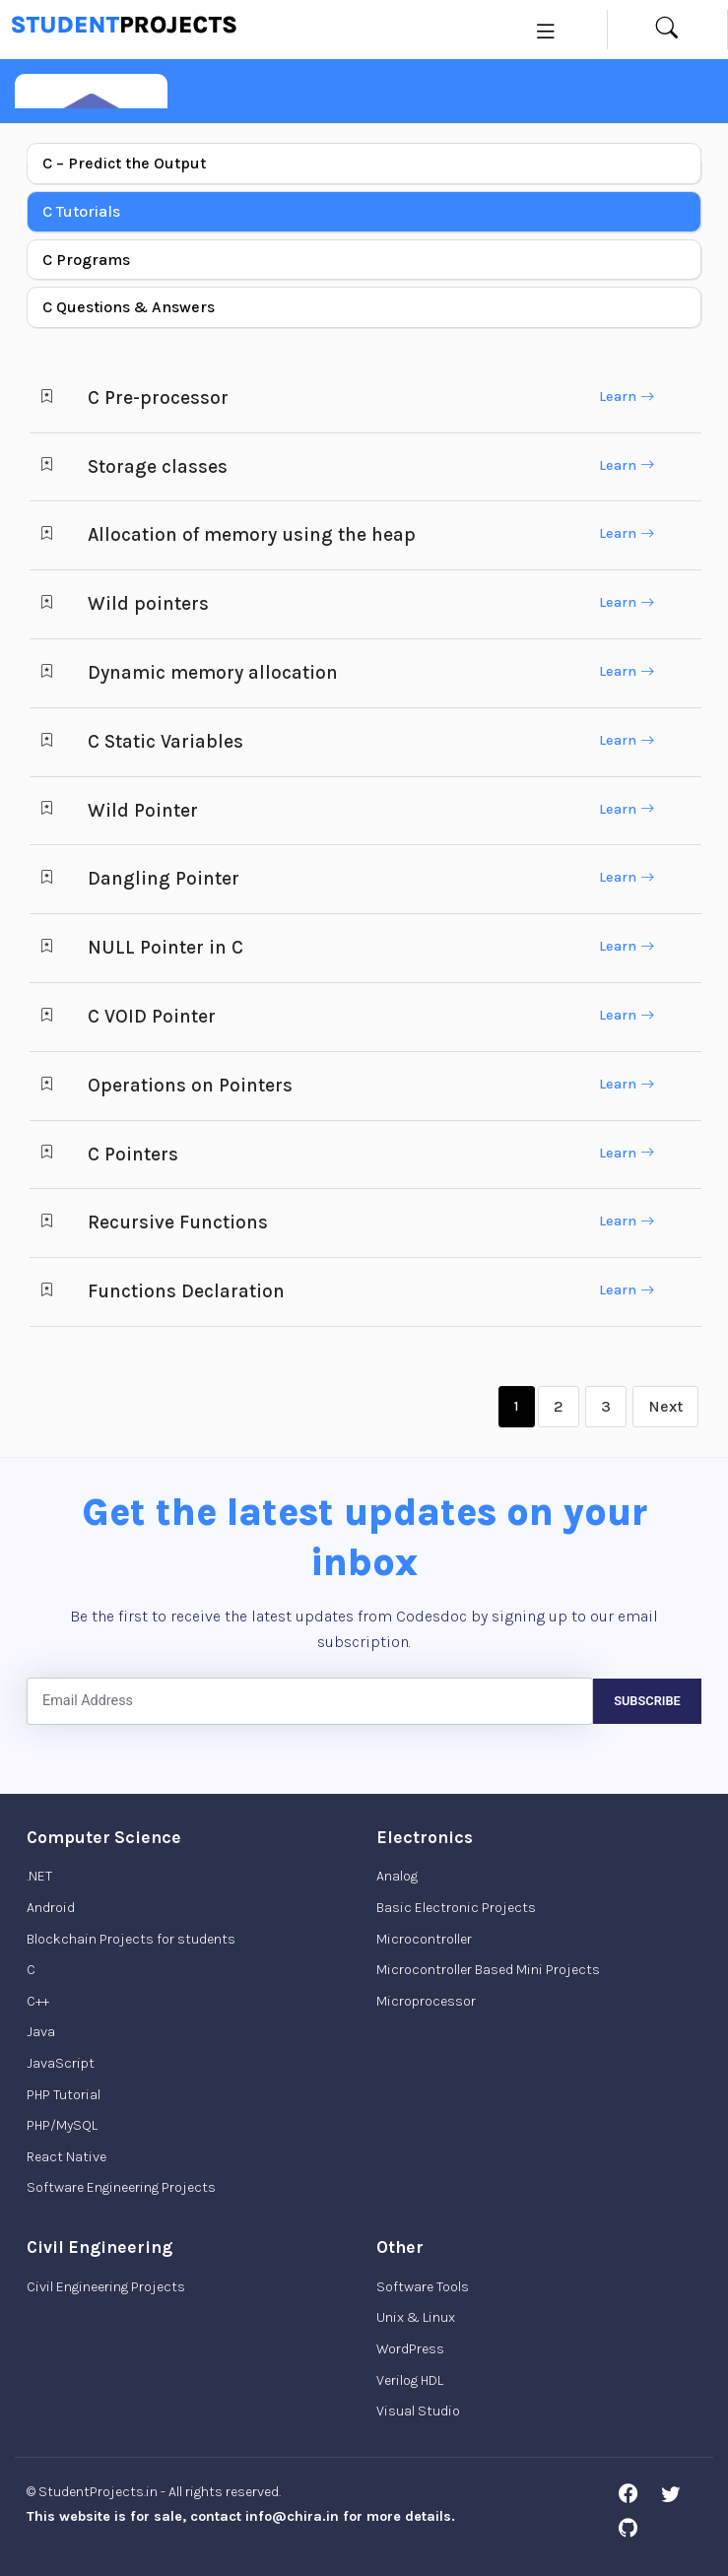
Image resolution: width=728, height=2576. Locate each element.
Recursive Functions (178, 1222)
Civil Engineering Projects (106, 2287)
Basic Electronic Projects (456, 1907)
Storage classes (158, 466)
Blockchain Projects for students (131, 1939)
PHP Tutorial (63, 2094)
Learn (626, 396)
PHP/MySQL (62, 2125)
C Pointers (133, 1154)
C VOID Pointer (152, 1016)
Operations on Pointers (190, 1085)
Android (51, 1907)
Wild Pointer (143, 810)
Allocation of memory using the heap (252, 534)
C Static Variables (165, 741)
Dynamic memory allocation (213, 672)
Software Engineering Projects (121, 2187)
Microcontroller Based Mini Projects (488, 1969)
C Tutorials (81, 211)
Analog (397, 1876)
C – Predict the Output (124, 163)
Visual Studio (418, 2411)
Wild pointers (148, 603)
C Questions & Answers (128, 306)
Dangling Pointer (163, 878)
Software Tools (422, 2287)
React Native (66, 2156)
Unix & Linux (415, 2317)
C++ (38, 2001)
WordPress (410, 2349)
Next (665, 1406)
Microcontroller (424, 1939)
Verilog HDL (409, 2380)
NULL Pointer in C (165, 947)
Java (41, 2031)
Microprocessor (426, 2001)
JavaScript (61, 2063)
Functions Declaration (186, 1291)
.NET (39, 1876)
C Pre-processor (158, 397)
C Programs (86, 259)
